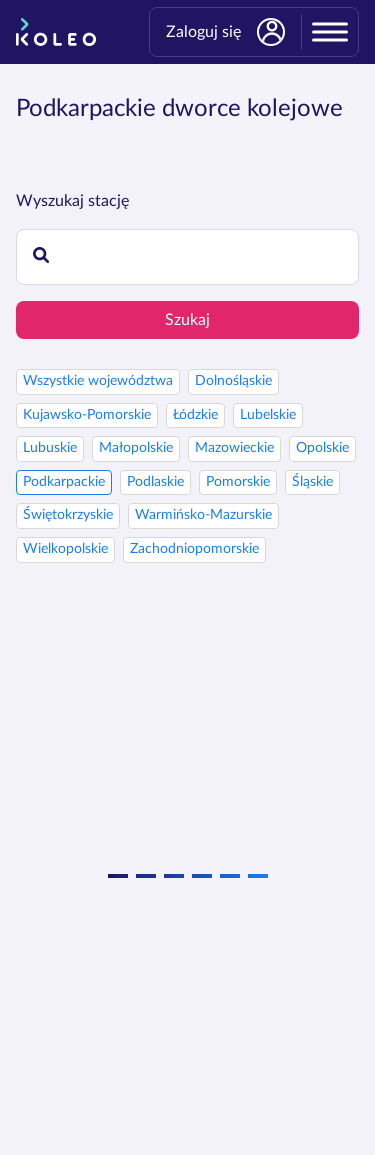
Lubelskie (268, 415)
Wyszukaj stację (72, 201)
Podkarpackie (64, 482)
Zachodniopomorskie (194, 549)
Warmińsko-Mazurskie (203, 515)
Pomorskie (238, 482)
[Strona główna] (56, 32)
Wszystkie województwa (98, 381)
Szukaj (187, 320)
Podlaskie (155, 482)
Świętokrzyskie (68, 515)
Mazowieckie (234, 448)
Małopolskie (136, 448)
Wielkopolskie (65, 549)
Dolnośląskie (233, 381)
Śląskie (312, 482)
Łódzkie (195, 415)
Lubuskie (50, 448)
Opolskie (322, 448)
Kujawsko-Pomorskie (87, 415)
